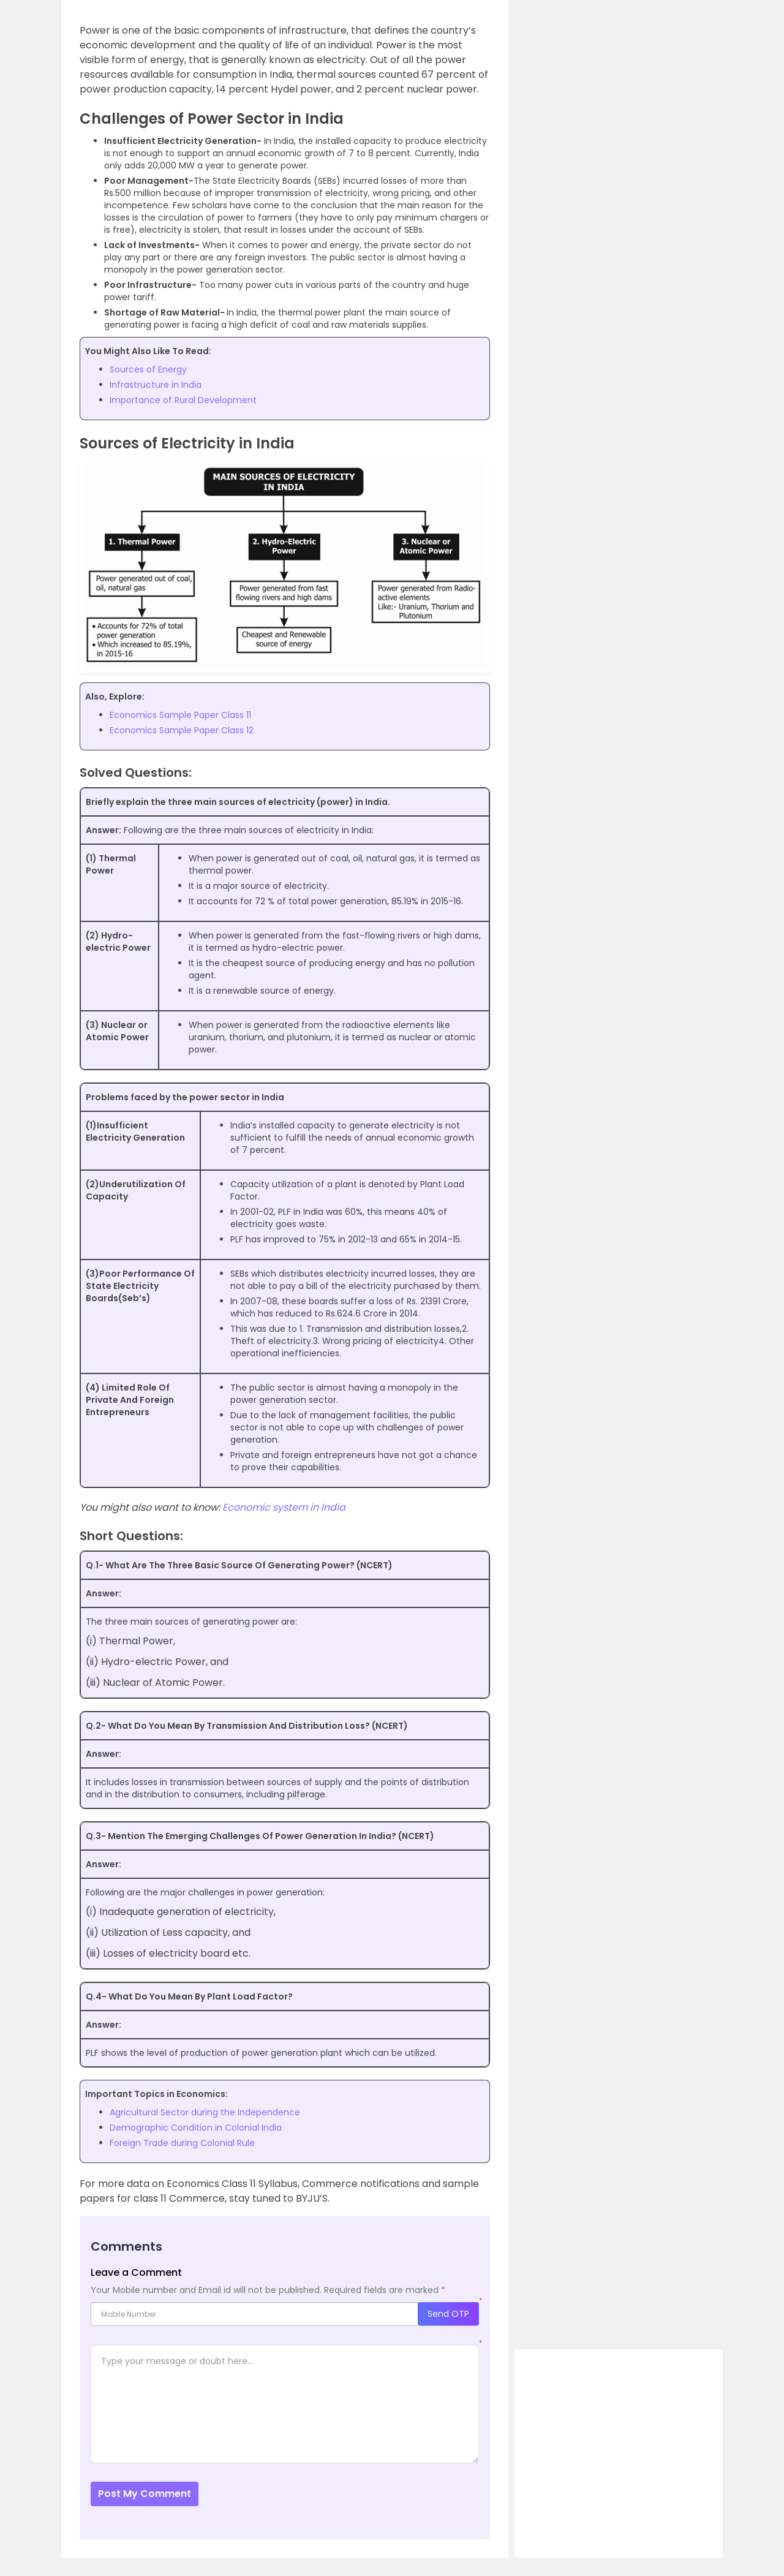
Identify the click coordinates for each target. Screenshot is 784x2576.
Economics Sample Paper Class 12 (182, 730)
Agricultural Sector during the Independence (205, 2112)
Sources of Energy (148, 369)
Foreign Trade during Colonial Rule (182, 2143)
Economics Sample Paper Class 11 (180, 715)
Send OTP (448, 2314)
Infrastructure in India (156, 385)
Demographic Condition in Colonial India (196, 2127)
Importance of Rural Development (183, 400)
